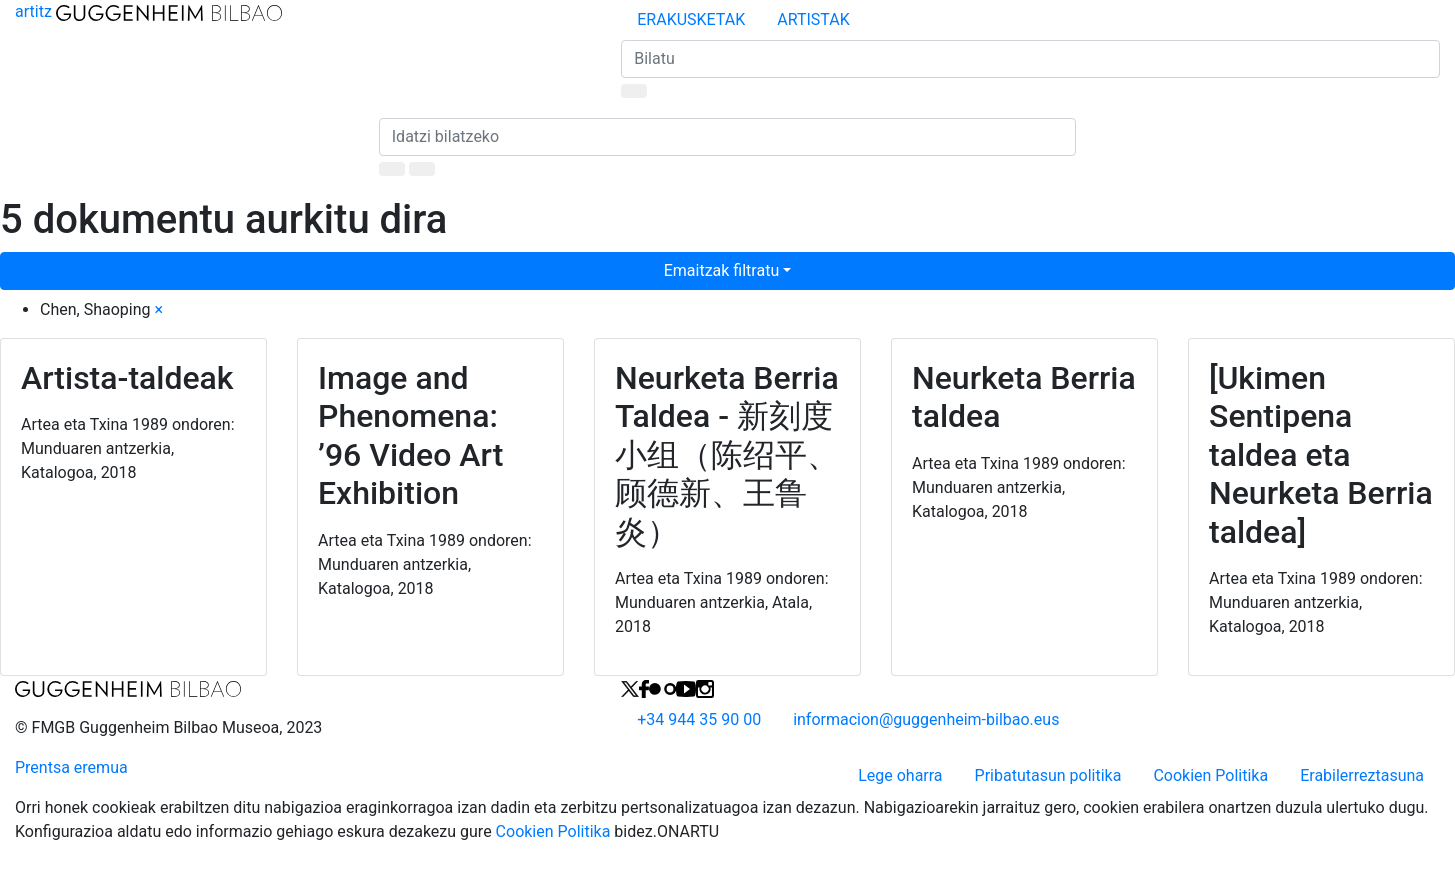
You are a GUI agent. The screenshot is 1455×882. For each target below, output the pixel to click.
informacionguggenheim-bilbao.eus (926, 719)
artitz (148, 11)
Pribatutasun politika (1048, 775)
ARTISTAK (813, 19)
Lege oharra (900, 775)
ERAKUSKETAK (691, 19)
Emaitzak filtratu (722, 270)
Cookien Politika (1210, 775)
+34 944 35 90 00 (699, 719)
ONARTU (688, 831)
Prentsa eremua (71, 767)
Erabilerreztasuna (1362, 775)
